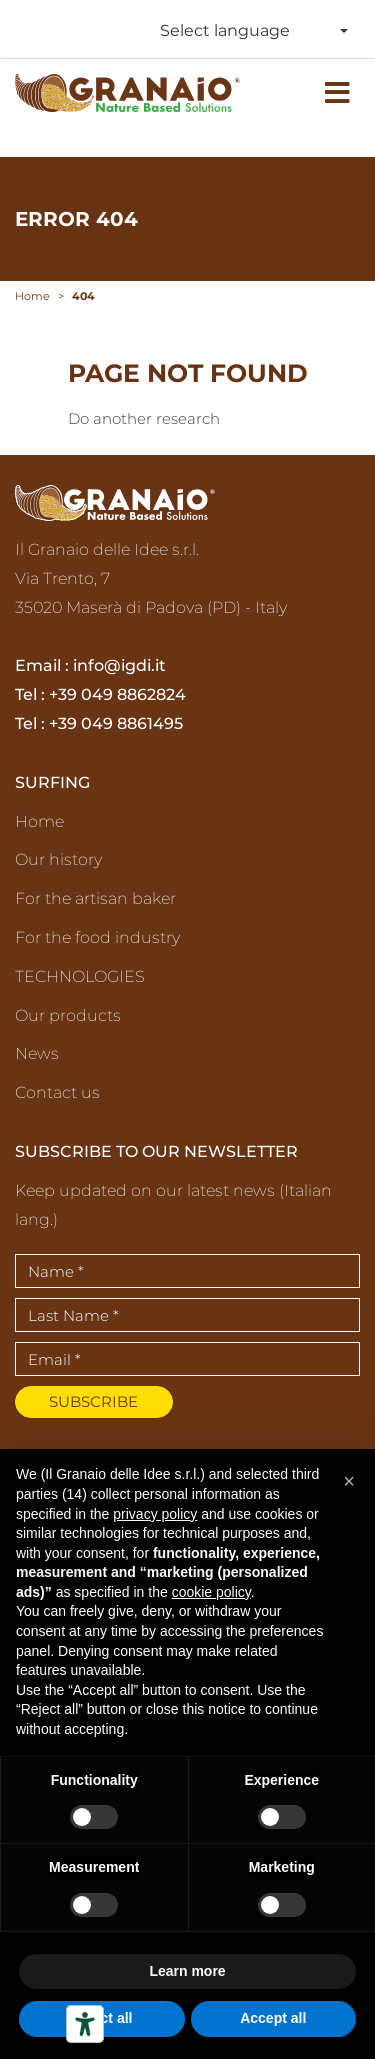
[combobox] (250, 31)
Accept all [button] (273, 2018)
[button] (349, 1481)
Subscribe (93, 1401)
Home (39, 821)
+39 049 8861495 (116, 723)
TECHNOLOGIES (80, 976)
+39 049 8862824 (117, 694)
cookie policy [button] (211, 1592)
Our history (58, 859)
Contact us (57, 1092)
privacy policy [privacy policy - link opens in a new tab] (155, 1514)
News (37, 1053)
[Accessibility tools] (85, 2024)
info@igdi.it (119, 665)
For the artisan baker (95, 898)
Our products (68, 1015)
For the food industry (97, 937)
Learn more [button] (187, 1971)
